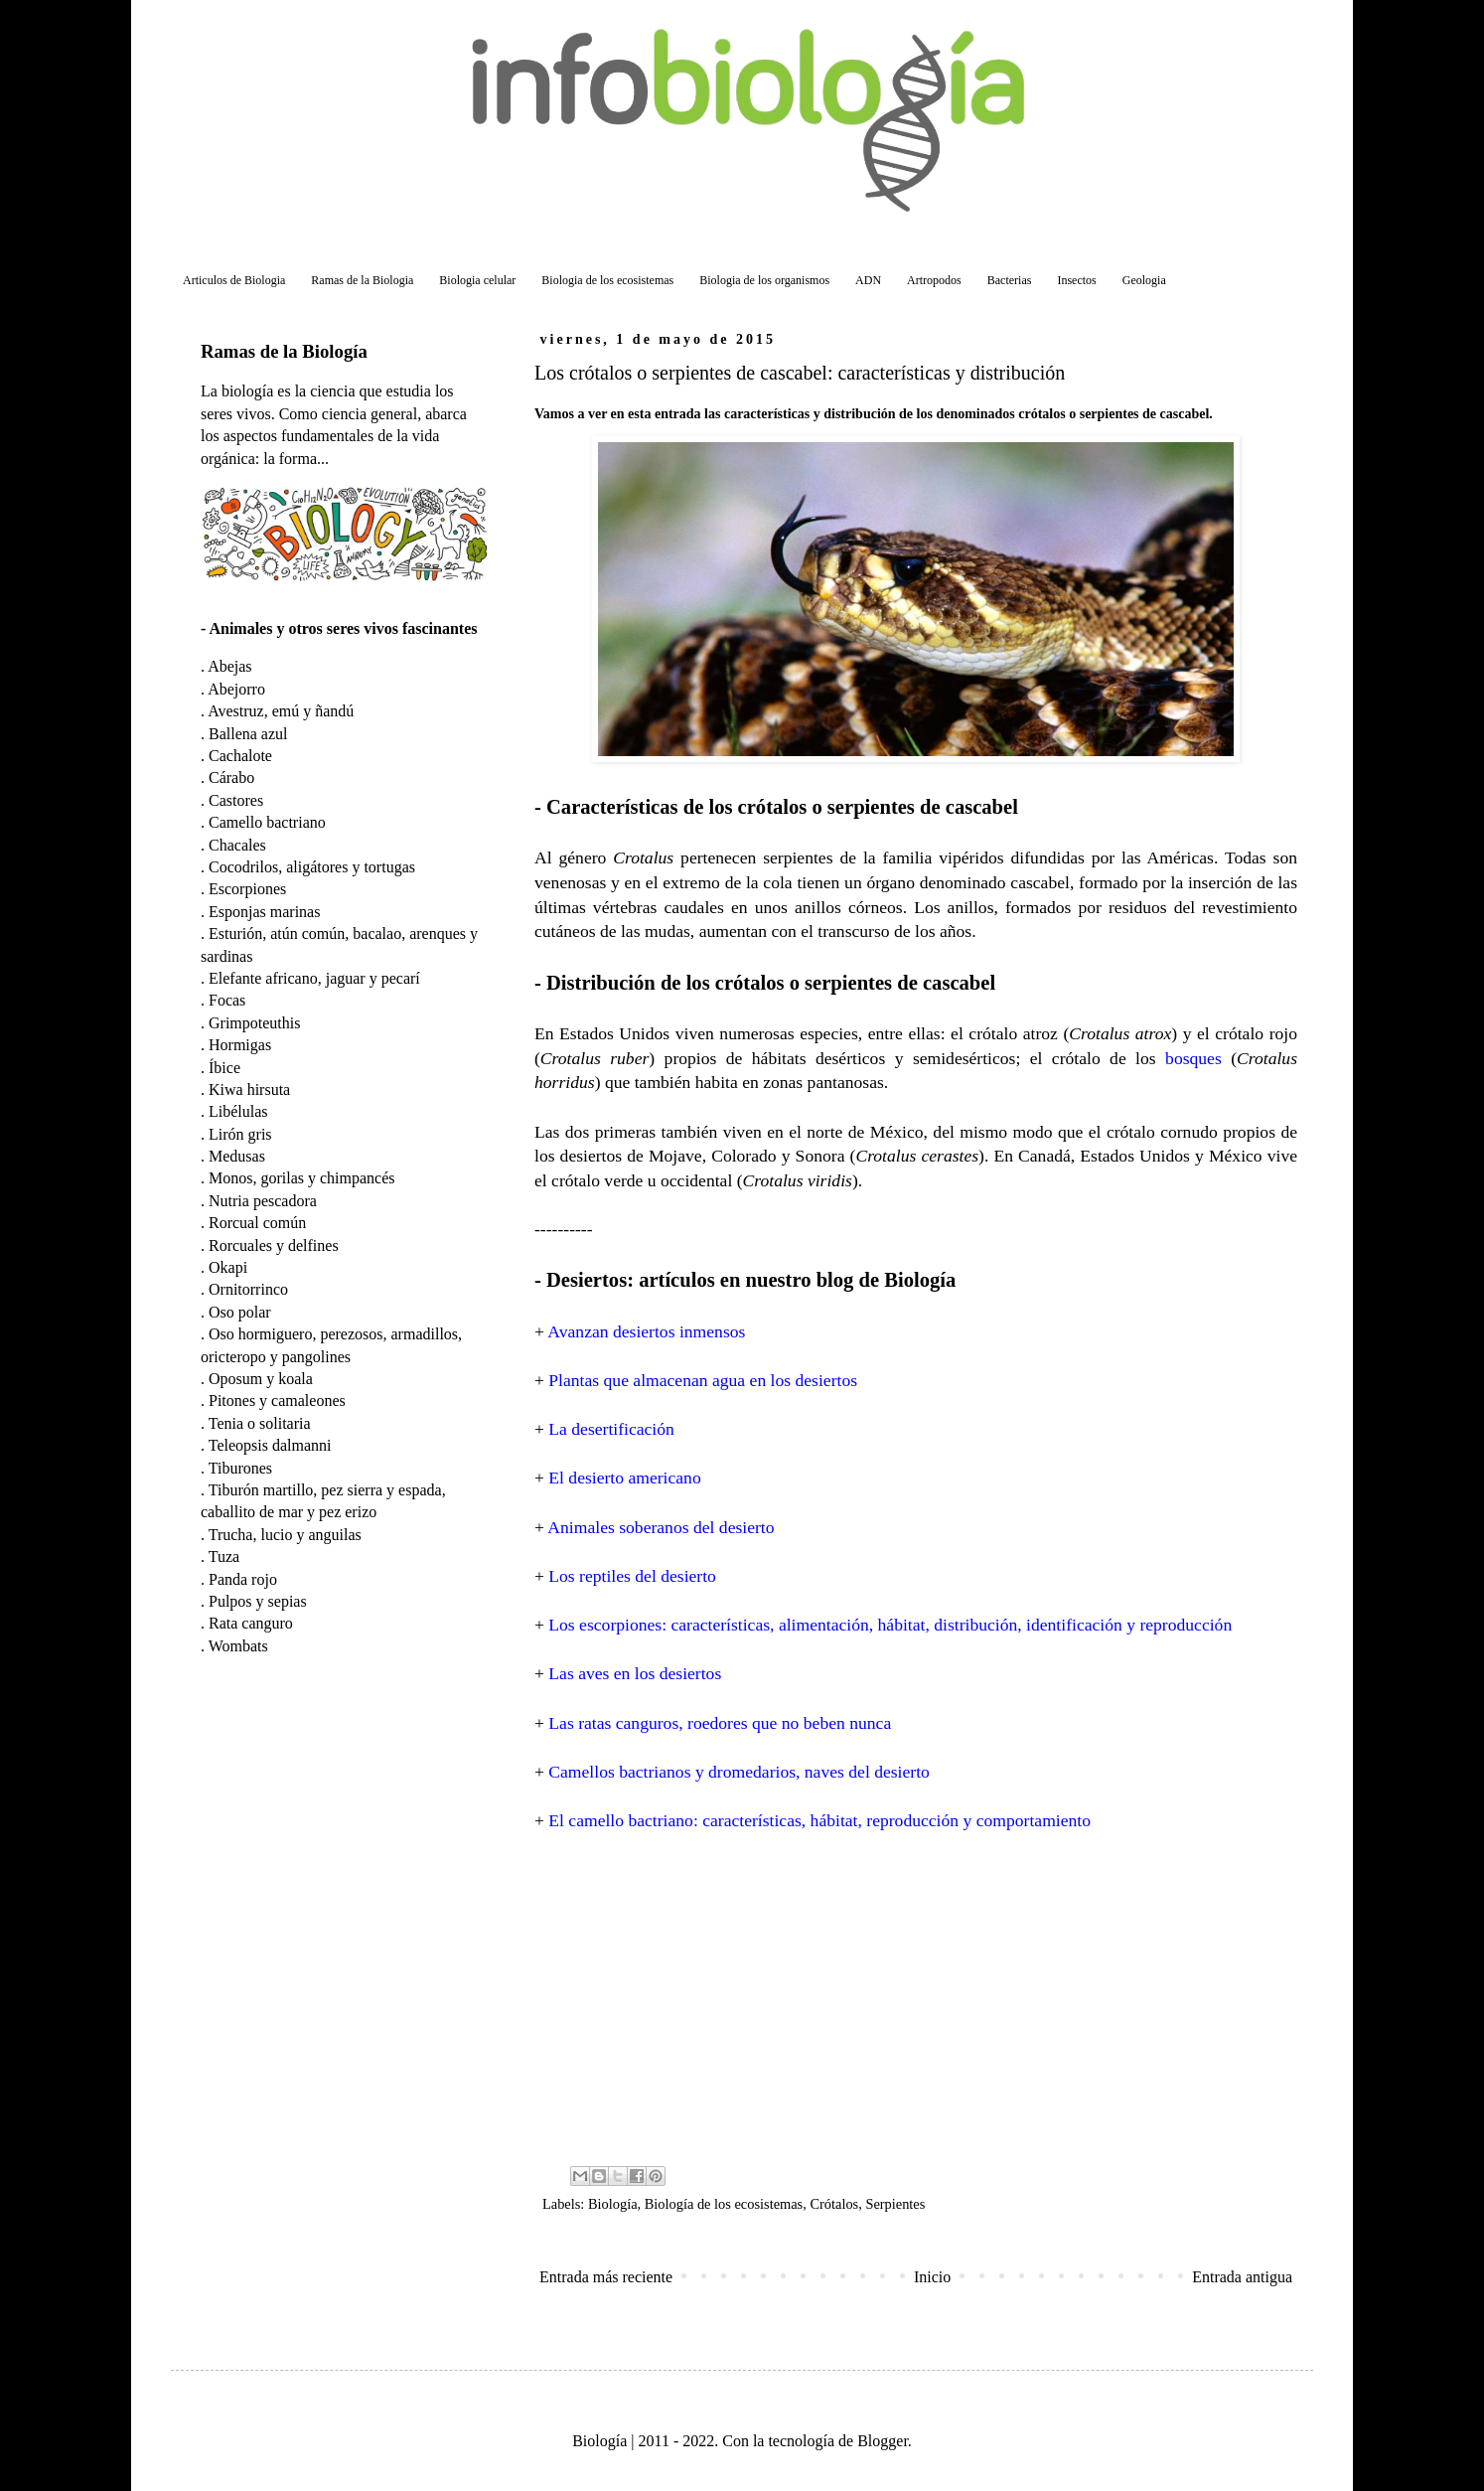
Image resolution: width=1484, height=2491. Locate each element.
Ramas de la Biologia (362, 280)
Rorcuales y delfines (274, 1245)
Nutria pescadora (263, 1200)
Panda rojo (243, 1579)
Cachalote (240, 755)
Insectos (1076, 280)
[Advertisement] (915, 1997)
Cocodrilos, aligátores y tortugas (312, 866)
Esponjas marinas (264, 911)
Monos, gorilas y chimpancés (302, 1177)
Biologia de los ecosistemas (607, 280)
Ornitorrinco (248, 1289)
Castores (236, 800)
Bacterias (1009, 280)
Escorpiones (247, 888)
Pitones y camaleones (277, 1400)
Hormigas (240, 1044)
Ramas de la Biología (284, 351)
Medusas (237, 1156)
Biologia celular (477, 280)
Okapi (228, 1267)
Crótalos (834, 2204)
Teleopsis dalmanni (270, 1445)
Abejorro (236, 689)
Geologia (1144, 280)
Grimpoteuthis (254, 1022)
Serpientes (895, 2204)
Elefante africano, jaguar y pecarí (314, 978)
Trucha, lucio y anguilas (285, 1534)
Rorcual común (257, 1222)
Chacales (237, 845)
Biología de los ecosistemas (724, 2204)
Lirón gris (240, 1134)
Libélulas (238, 1111)
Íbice (224, 1067)
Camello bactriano (267, 822)
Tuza (224, 1556)
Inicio (932, 2276)
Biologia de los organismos (764, 280)
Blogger (882, 2440)
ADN (868, 280)
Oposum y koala (261, 1378)
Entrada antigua (1242, 2276)
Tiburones (240, 1468)
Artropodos (934, 280)
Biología (613, 2204)
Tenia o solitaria (260, 1423)
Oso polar (240, 1312)
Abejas (229, 666)
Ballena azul (248, 733)
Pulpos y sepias (258, 1601)
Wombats (238, 1645)
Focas (227, 1000)
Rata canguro (251, 1623)
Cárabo (231, 777)
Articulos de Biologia (234, 280)
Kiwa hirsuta (249, 1089)
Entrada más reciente (605, 2276)
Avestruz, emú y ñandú (281, 710)
